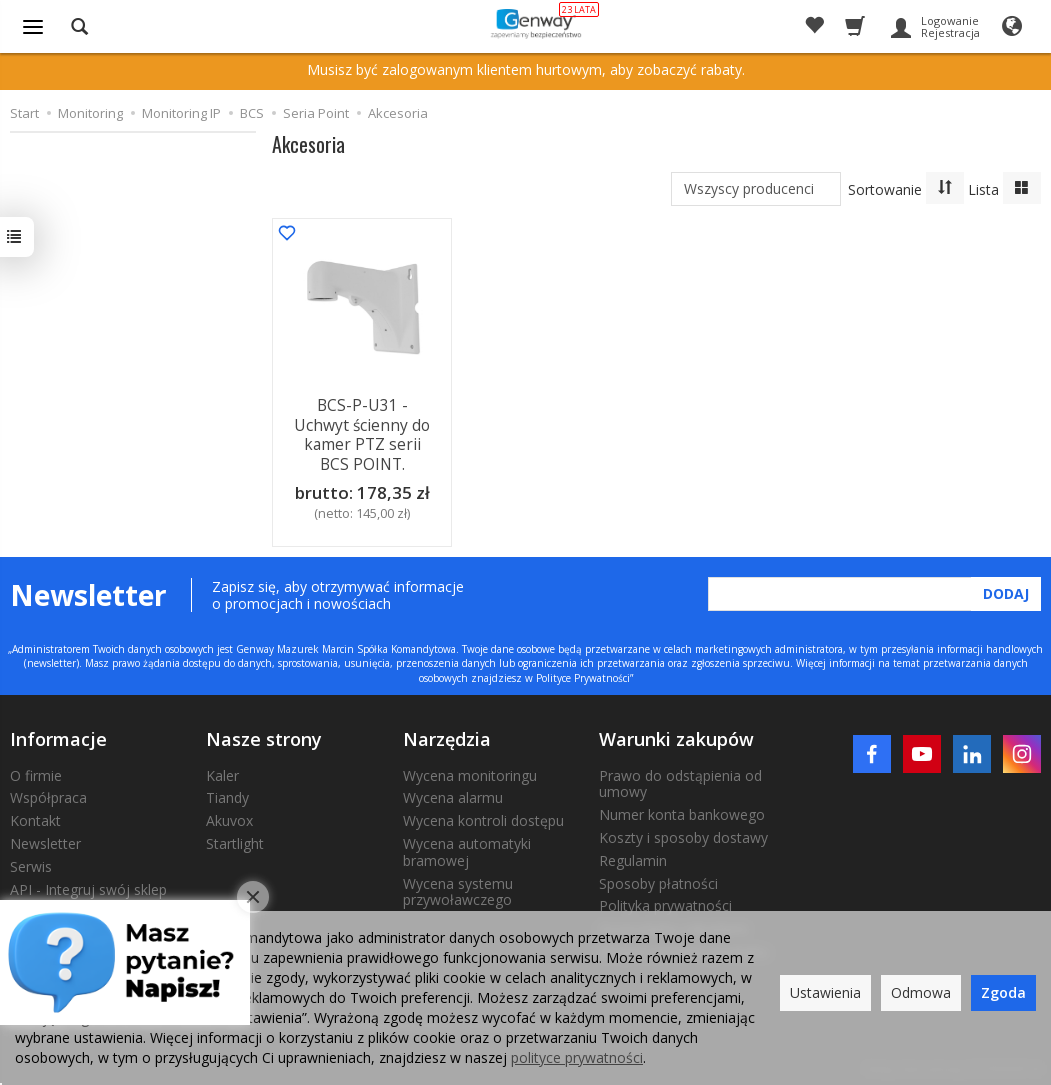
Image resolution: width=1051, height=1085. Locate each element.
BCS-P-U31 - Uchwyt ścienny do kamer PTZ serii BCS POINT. (361, 432)
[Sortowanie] (945, 188)
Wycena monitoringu (470, 771)
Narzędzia (447, 735)
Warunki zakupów (676, 735)
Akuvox (229, 816)
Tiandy (227, 793)
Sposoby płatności (658, 879)
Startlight (235, 839)
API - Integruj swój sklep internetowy (88, 894)
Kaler (222, 771)
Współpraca (48, 793)
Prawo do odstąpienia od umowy (680, 780)
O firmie (36, 771)
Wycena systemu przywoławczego (458, 888)
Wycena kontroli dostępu (483, 816)
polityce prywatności (577, 1057)
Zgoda (1003, 992)
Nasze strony (264, 735)
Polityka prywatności (665, 901)
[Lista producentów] (756, 189)
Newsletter (45, 839)
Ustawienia (825, 992)
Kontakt (35, 816)
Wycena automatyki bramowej (467, 848)
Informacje (58, 735)
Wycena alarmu (453, 793)
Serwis (31, 862)
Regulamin (633, 856)
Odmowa (921, 992)
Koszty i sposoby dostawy (683, 833)
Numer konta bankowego (682, 810)
